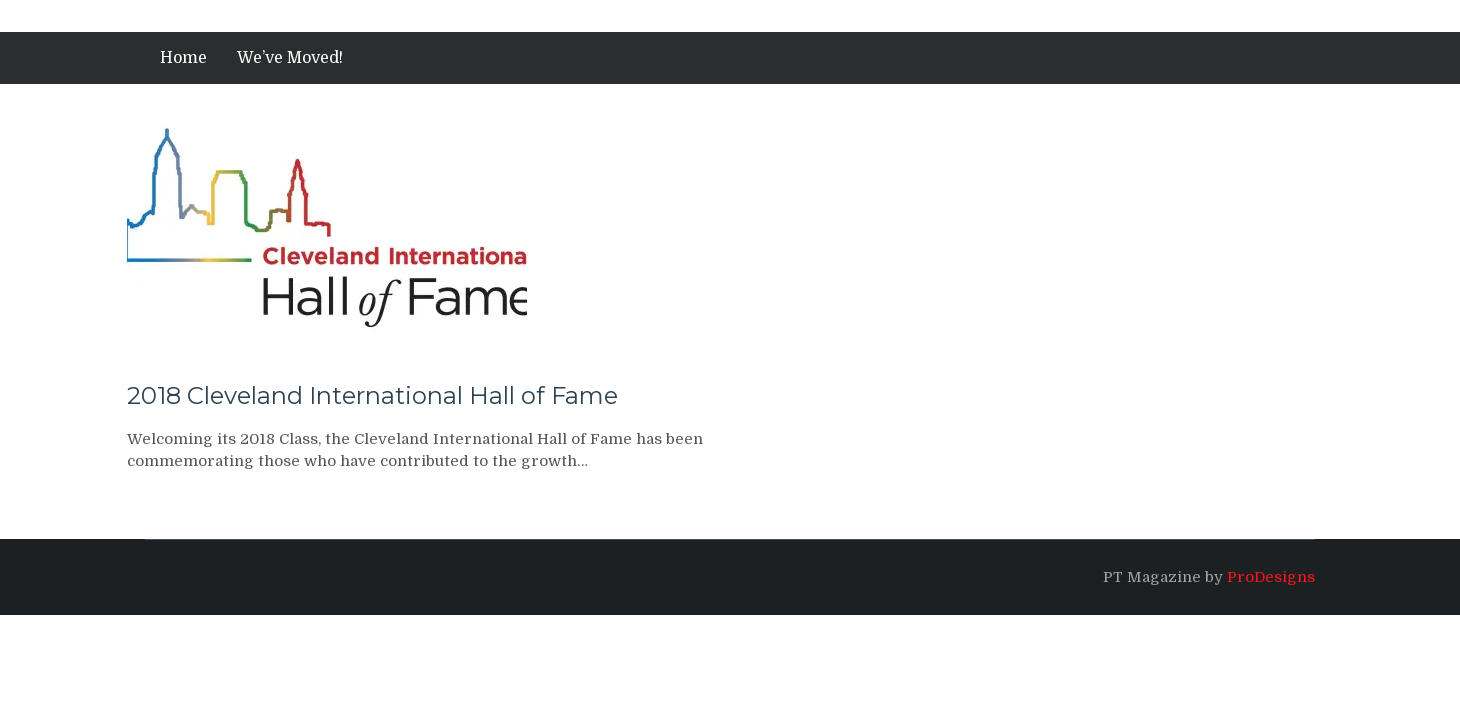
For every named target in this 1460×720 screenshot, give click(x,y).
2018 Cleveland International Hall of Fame (372, 395)
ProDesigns (1271, 577)
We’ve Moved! (290, 58)
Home (183, 58)
